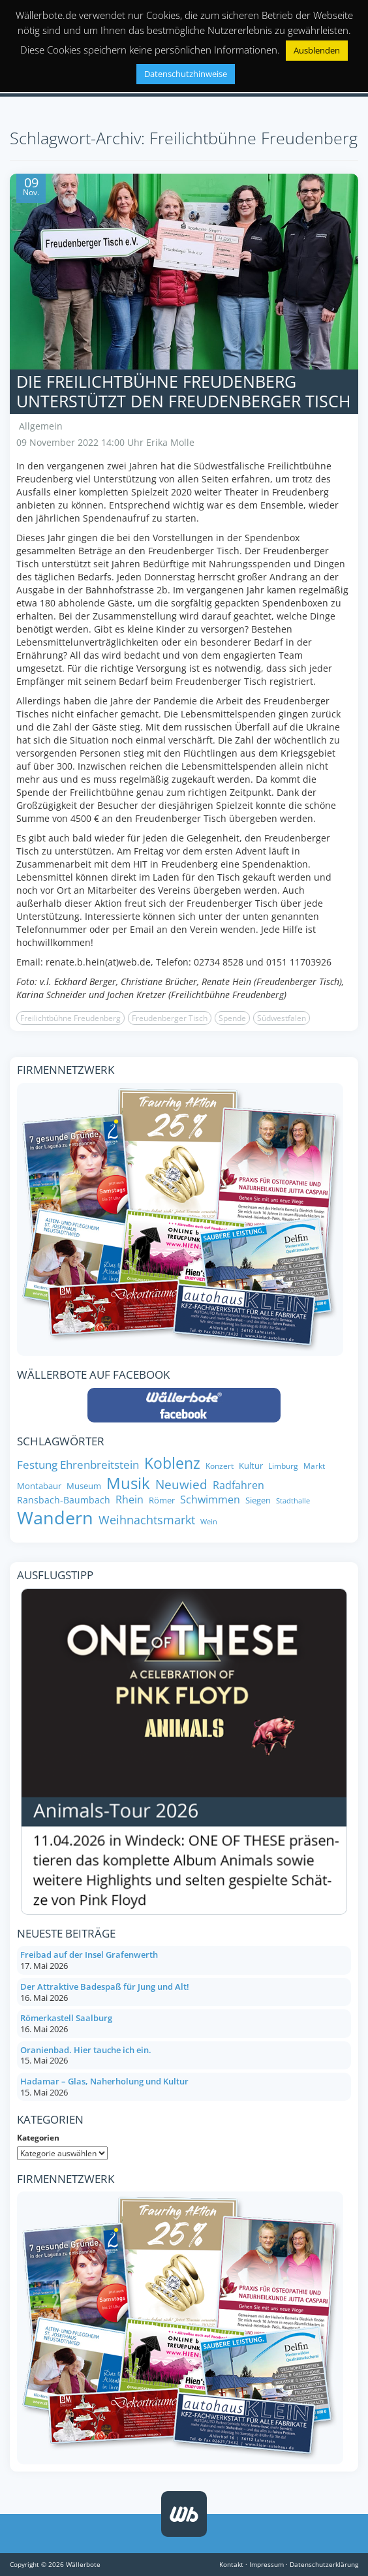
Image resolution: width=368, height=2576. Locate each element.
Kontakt (231, 2564)
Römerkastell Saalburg (66, 2018)
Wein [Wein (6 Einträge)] (208, 1522)
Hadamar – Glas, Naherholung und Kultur (104, 2081)
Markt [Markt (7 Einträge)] (314, 1466)
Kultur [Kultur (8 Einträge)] (251, 1465)
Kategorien (38, 2138)
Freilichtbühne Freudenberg (70, 1018)
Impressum (266, 2564)
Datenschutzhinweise (185, 74)
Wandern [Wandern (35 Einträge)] (55, 1518)
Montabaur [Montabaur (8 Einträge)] (39, 1486)
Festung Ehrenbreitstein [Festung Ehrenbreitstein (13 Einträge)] (78, 1464)
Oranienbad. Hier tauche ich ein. (85, 2050)
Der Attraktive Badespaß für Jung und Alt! (104, 1986)
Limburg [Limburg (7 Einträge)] (283, 1466)
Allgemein (41, 426)
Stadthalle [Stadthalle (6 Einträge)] (293, 1501)
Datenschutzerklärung (324, 2564)
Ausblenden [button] (317, 50)
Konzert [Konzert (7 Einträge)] (220, 1466)
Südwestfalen (281, 1018)
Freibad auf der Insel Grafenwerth (89, 1954)
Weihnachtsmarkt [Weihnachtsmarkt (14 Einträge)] (147, 1520)
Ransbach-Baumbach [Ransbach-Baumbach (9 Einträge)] (63, 1500)
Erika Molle (170, 442)
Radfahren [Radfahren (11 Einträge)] (238, 1485)
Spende (232, 1018)
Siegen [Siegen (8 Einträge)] (258, 1500)
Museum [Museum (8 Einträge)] (84, 1486)
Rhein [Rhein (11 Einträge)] (129, 1499)
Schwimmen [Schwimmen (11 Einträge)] (210, 1499)
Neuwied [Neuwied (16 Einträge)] (181, 1485)
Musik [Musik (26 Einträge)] (128, 1483)
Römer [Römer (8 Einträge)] (162, 1500)
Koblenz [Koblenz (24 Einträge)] (172, 1463)
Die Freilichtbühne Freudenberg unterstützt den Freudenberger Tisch (183, 391)
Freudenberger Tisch (169, 1018)
